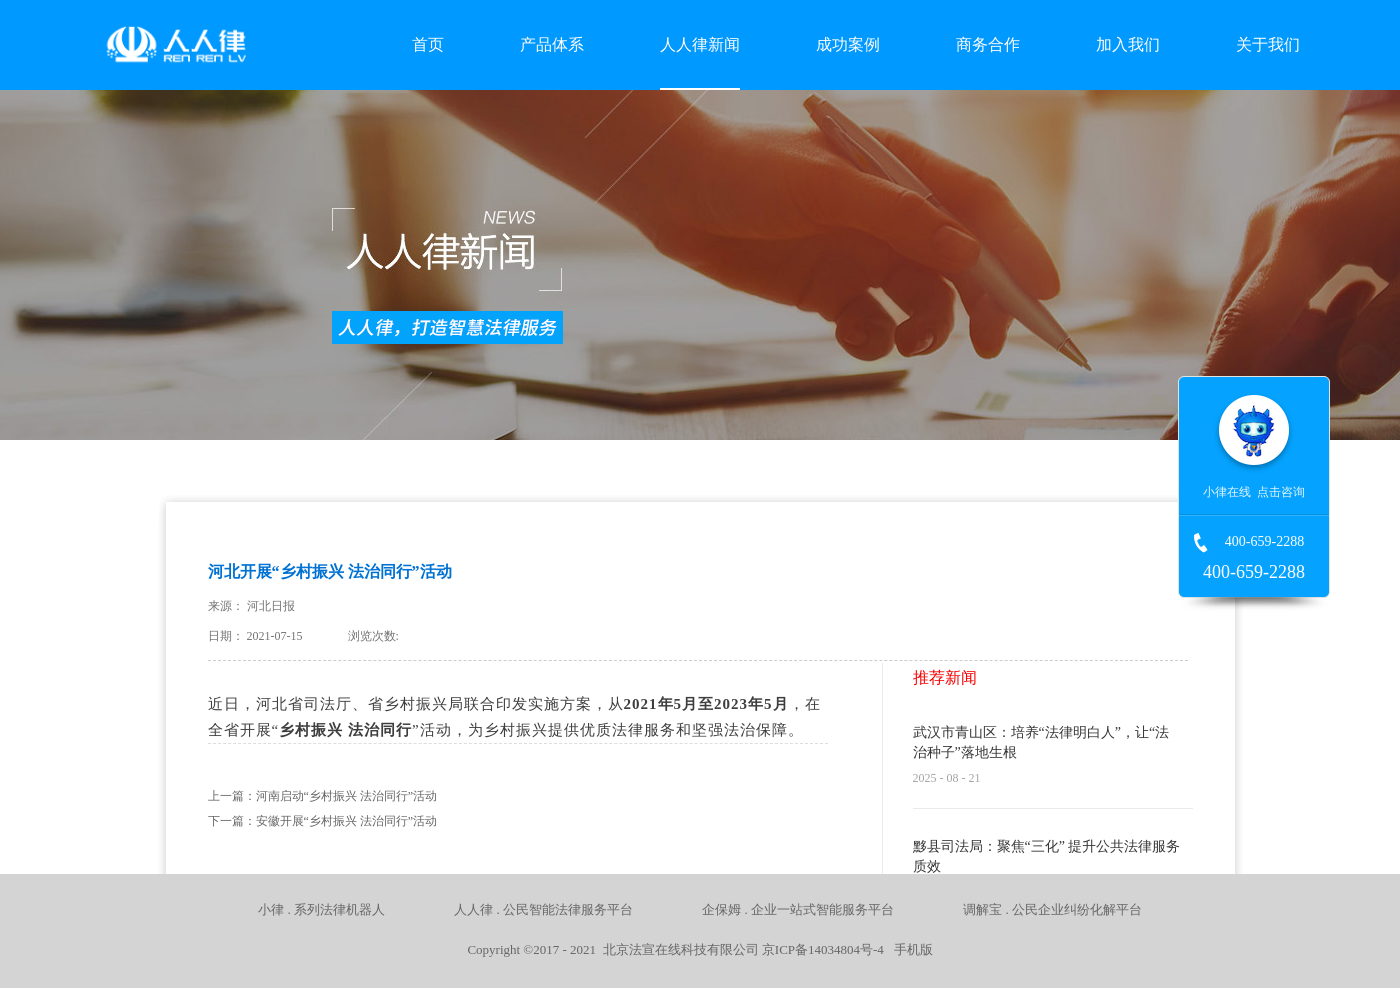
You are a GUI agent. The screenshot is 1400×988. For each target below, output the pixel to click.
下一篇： (323, 821)
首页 (428, 44)
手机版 (910, 949)
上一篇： (323, 796)
